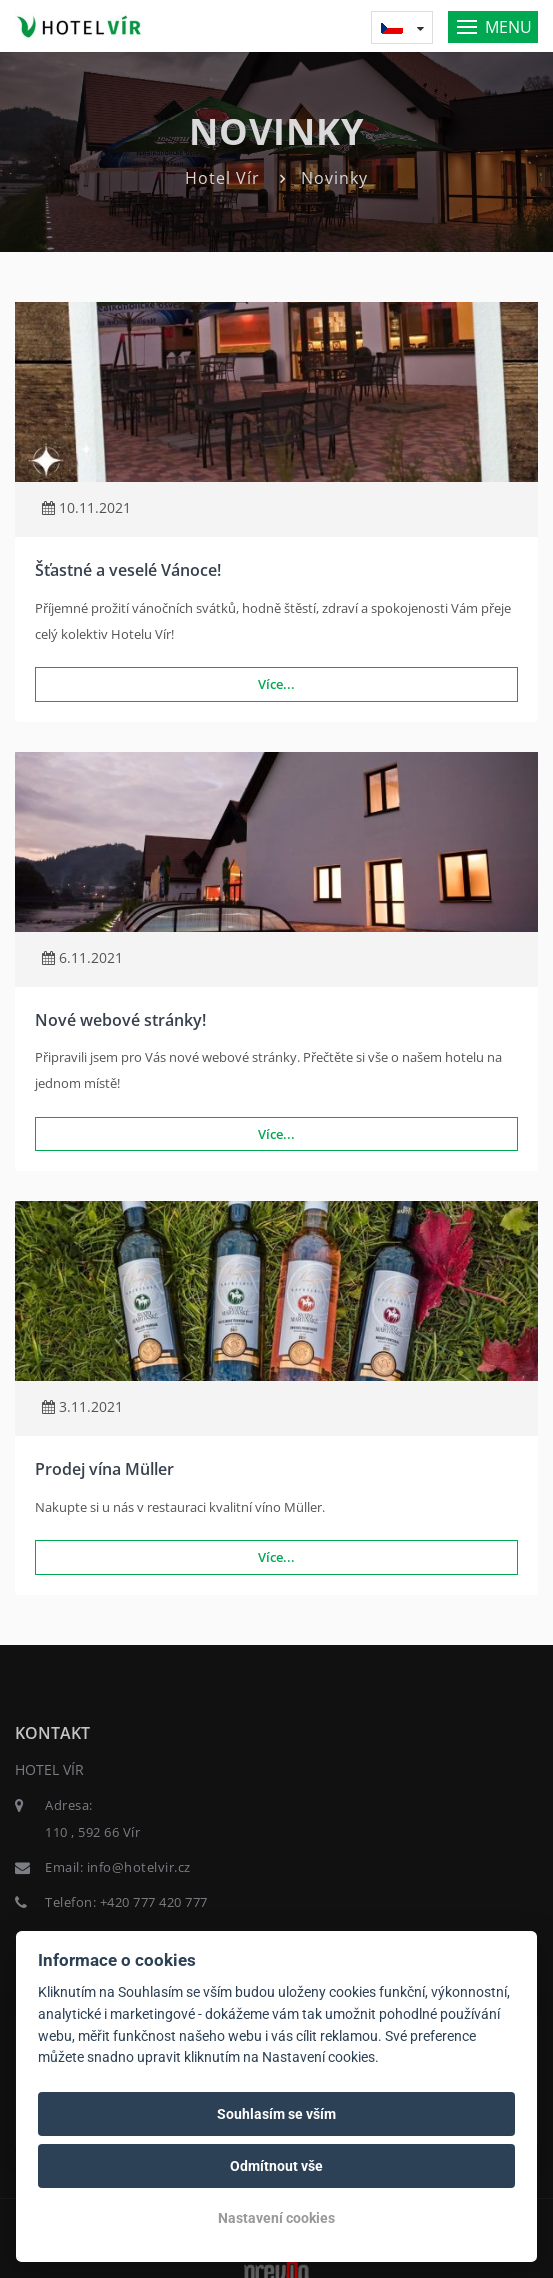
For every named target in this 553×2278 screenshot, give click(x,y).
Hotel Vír (222, 178)
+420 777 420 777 (154, 1902)
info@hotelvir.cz (139, 1867)
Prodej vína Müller (104, 1469)
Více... (276, 684)
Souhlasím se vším (276, 2114)
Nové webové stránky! (120, 1020)
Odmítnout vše (276, 2166)
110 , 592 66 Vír (92, 1832)
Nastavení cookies (276, 2218)
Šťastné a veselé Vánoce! (128, 570)
